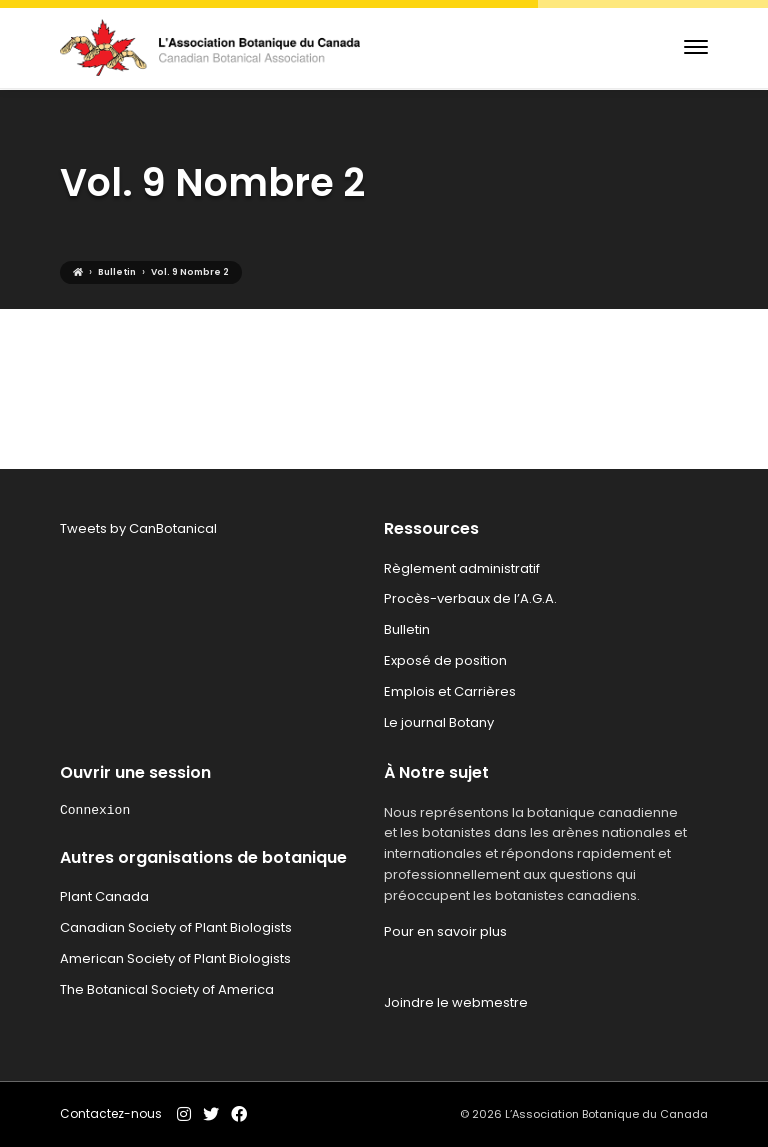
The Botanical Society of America (167, 989)
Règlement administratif (462, 568)
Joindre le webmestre (456, 1002)
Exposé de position (445, 660)
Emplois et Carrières (450, 691)
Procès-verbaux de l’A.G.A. (470, 598)
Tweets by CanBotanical (138, 528)
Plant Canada (104, 896)
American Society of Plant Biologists (175, 958)
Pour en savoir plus (445, 931)
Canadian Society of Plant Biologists (176, 927)
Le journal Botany (439, 722)
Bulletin (407, 629)
